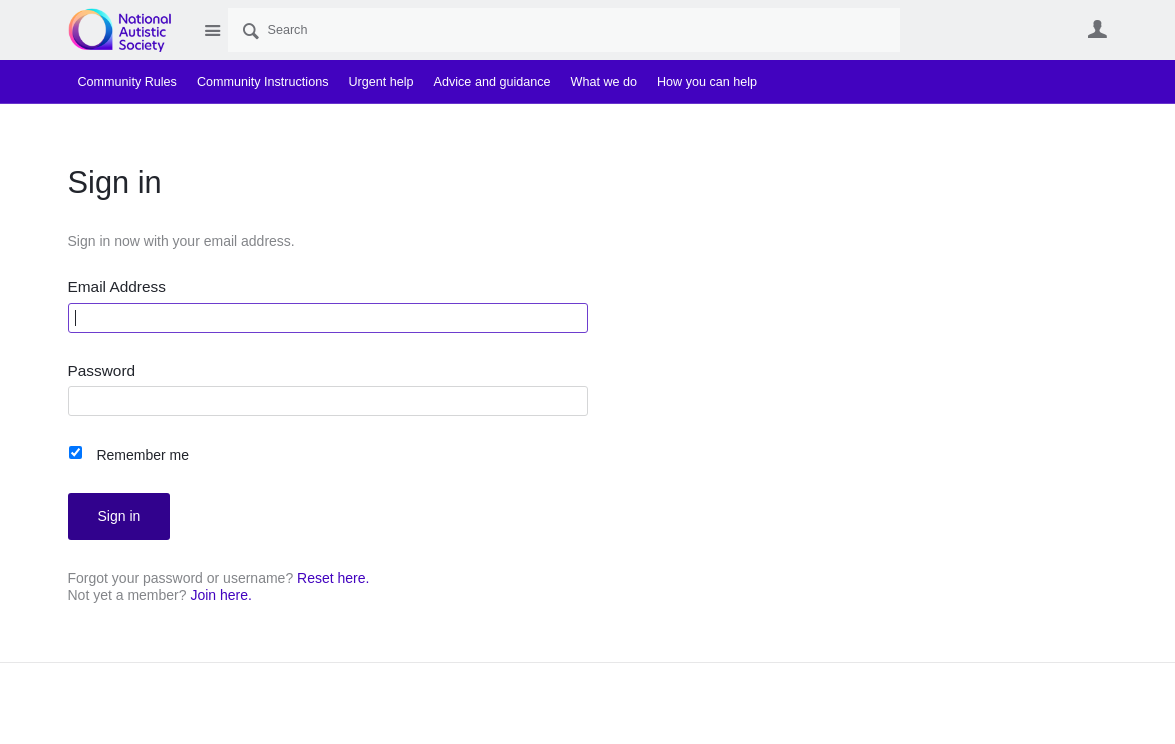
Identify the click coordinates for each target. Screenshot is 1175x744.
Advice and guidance (492, 82)
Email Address (117, 287)
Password (102, 371)
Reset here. (333, 578)
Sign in (119, 516)
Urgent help (380, 82)
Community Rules (127, 82)
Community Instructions (263, 82)
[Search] (564, 30)
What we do (604, 82)
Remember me (142, 455)
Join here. (220, 595)
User (1098, 29)
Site (213, 30)
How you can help (707, 82)
